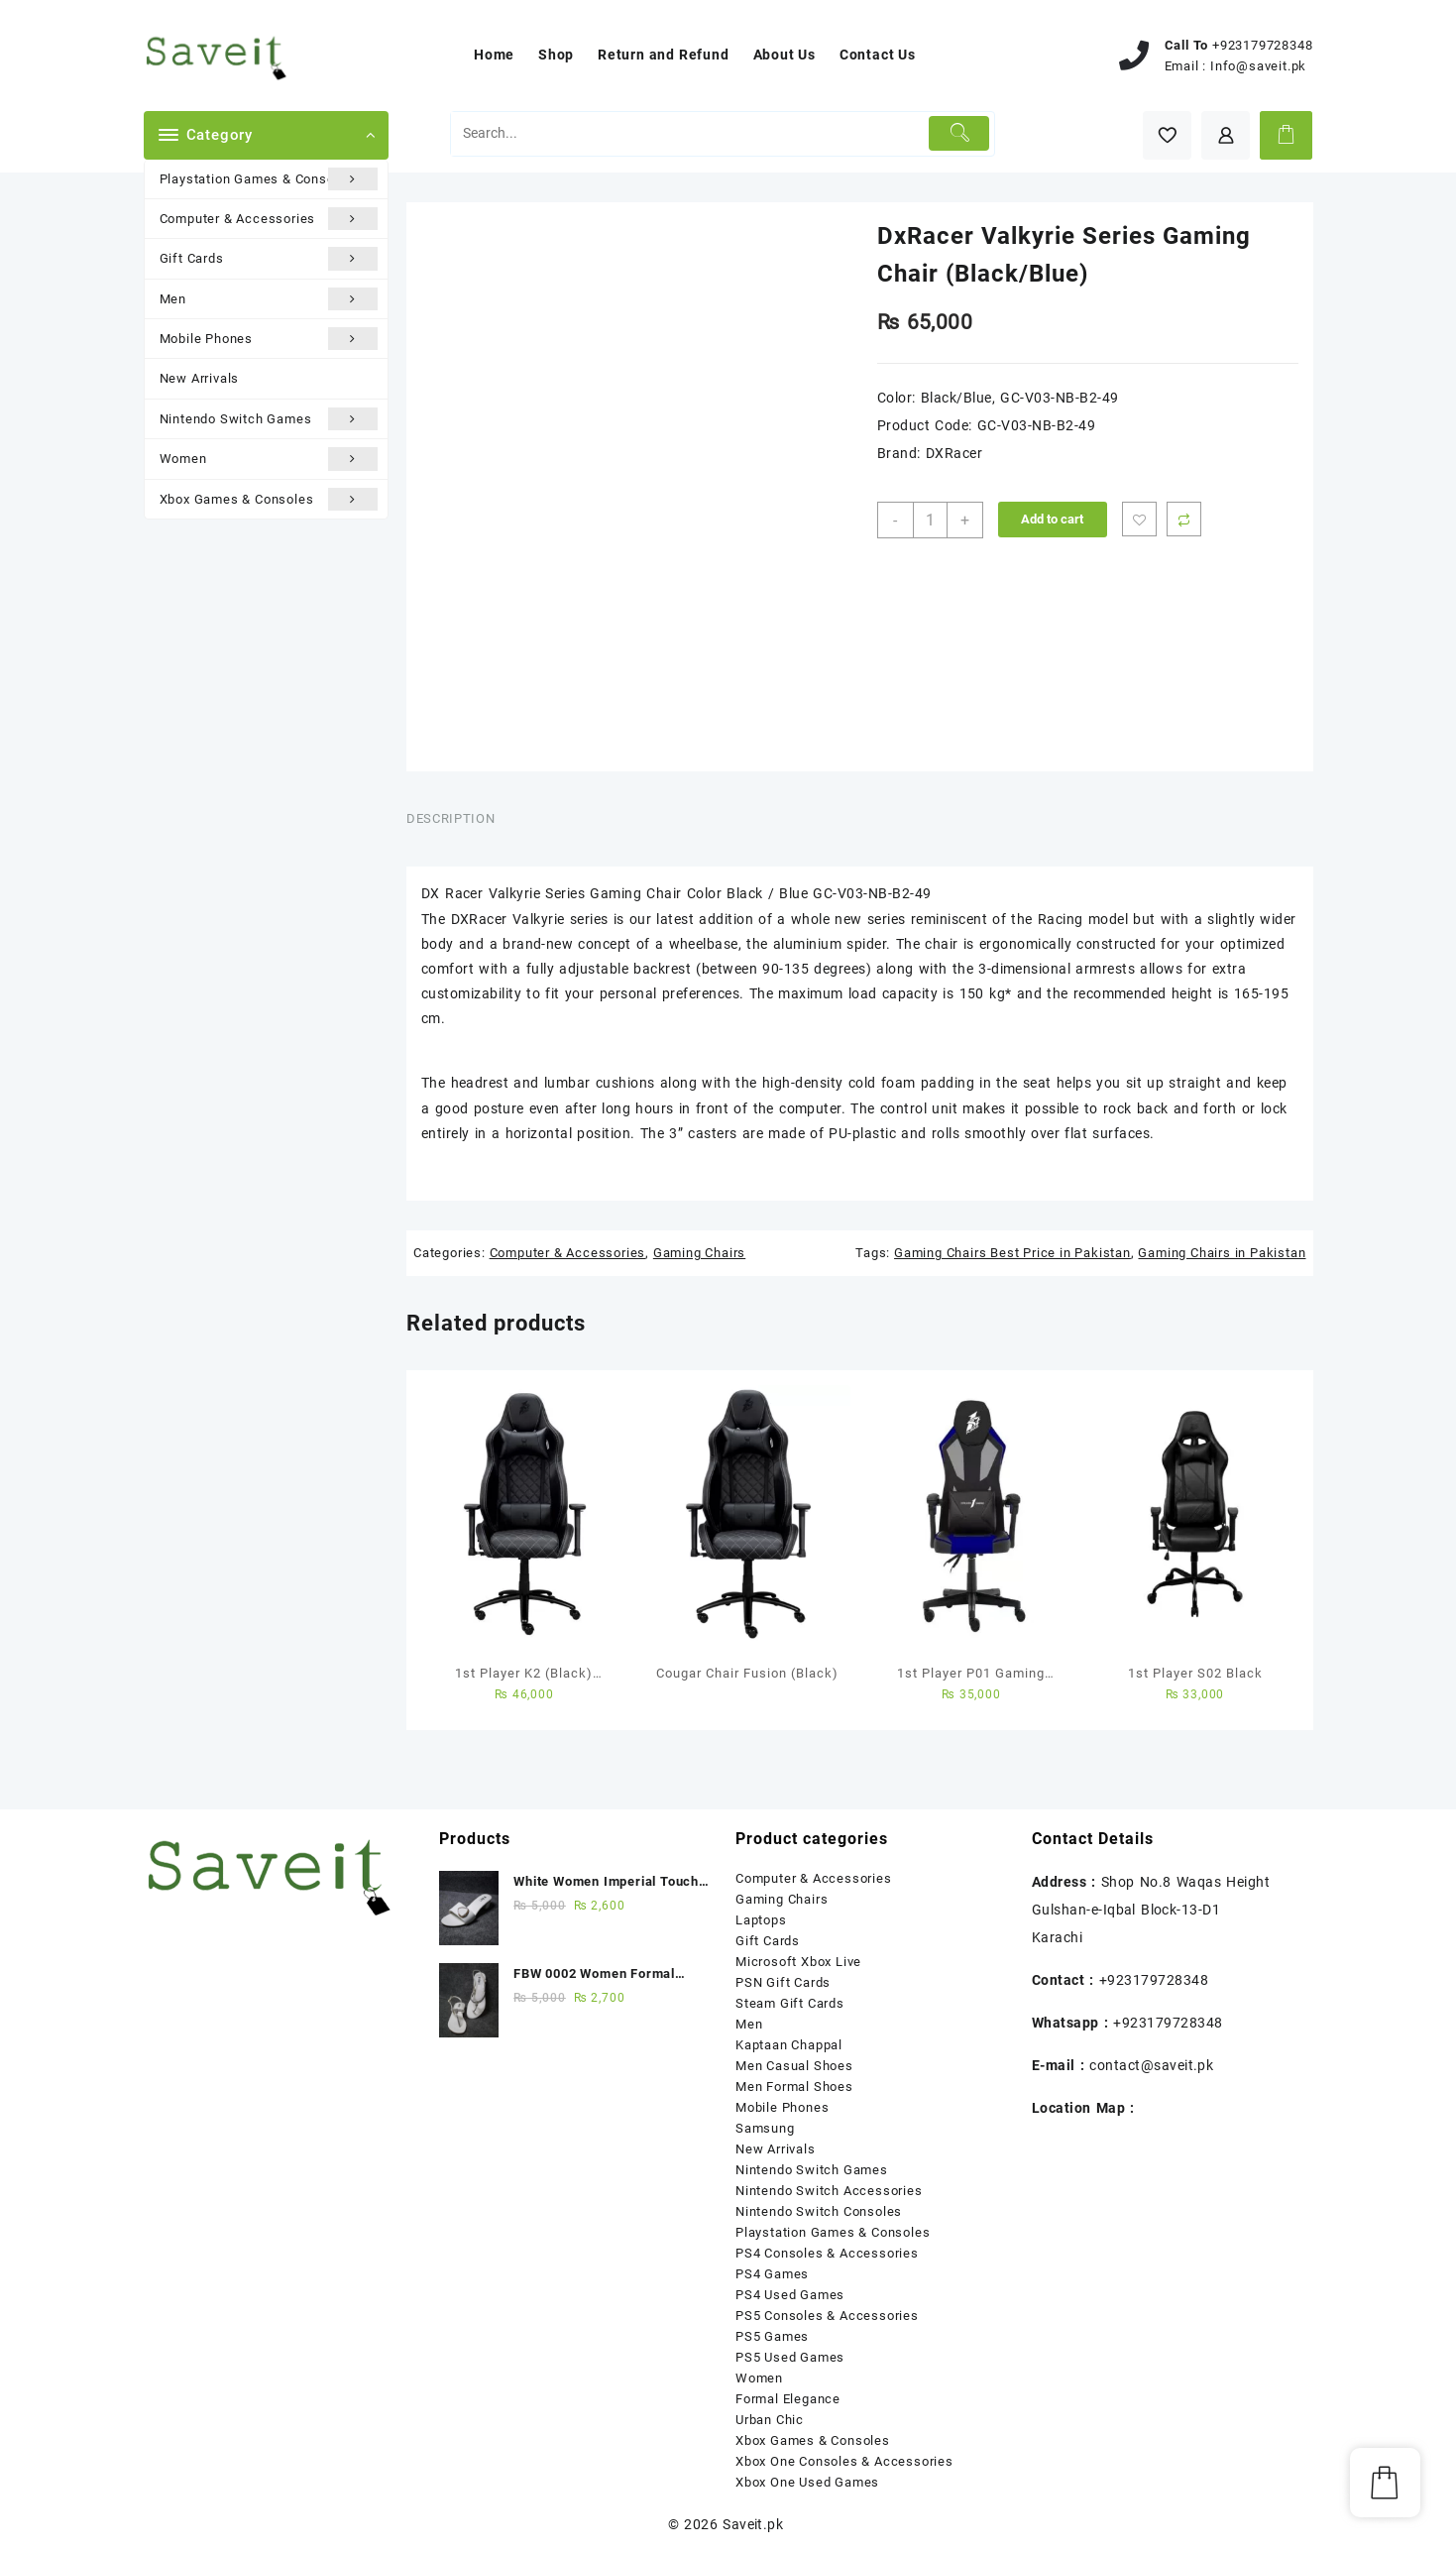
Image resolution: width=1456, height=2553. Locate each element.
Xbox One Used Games (807, 2482)
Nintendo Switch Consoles (818, 2211)
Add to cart (1052, 519)
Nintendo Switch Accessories (829, 2190)
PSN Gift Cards (783, 1982)
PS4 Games (772, 2273)
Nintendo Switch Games (269, 418)
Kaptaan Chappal (788, 2044)
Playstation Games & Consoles (269, 179)
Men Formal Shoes (794, 2086)
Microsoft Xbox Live (798, 1961)
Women (269, 458)
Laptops (761, 1920)
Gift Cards (269, 258)
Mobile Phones (269, 338)
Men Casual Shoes (794, 2065)
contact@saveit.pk (1151, 2065)
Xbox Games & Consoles (269, 499)
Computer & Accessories (269, 218)
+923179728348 (1262, 45)
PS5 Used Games (789, 2357)
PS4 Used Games (789, 2294)
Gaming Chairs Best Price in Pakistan (1012, 1252)
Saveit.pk (753, 2524)
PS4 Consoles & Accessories (827, 2253)
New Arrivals (200, 378)
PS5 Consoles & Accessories (827, 2315)
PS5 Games (772, 2336)
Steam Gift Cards (789, 2003)
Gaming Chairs (699, 1252)
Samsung (765, 2128)
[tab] (457, 819)
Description (450, 818)
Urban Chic (769, 2419)
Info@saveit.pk (1258, 65)
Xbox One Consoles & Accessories (844, 2461)
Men (269, 299)
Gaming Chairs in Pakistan (1221, 1252)
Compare (1184, 519)
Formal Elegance (787, 2398)
